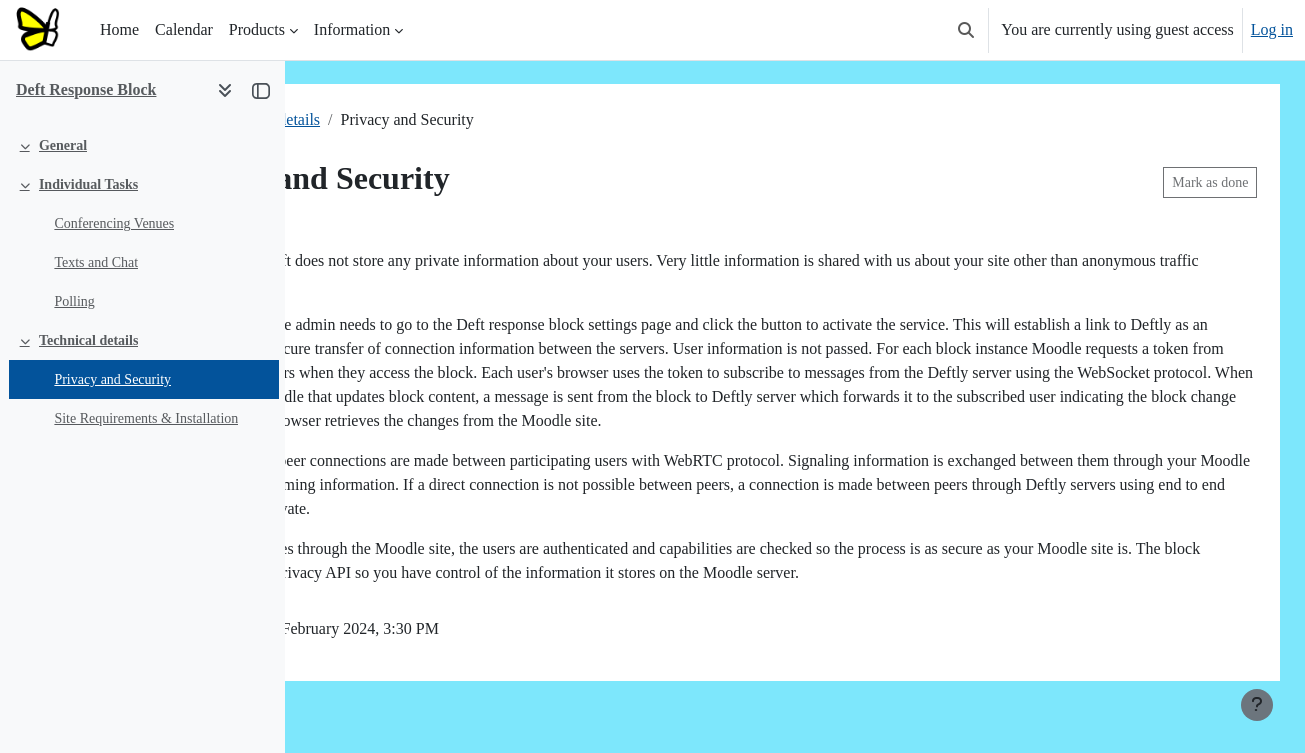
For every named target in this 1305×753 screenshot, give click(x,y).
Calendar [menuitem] (184, 29)
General (63, 145)
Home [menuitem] (119, 29)
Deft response (368, 119)
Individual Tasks (88, 184)
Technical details (88, 340)
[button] (966, 30)
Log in (1272, 29)
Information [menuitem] (352, 29)
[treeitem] (142, 145)
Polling (74, 301)
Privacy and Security (112, 379)
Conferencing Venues (114, 223)
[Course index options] (225, 90)
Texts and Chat (96, 262)
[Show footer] (1257, 705)
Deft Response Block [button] (86, 89)
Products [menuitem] (257, 29)
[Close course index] (261, 90)
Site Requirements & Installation (146, 418)
